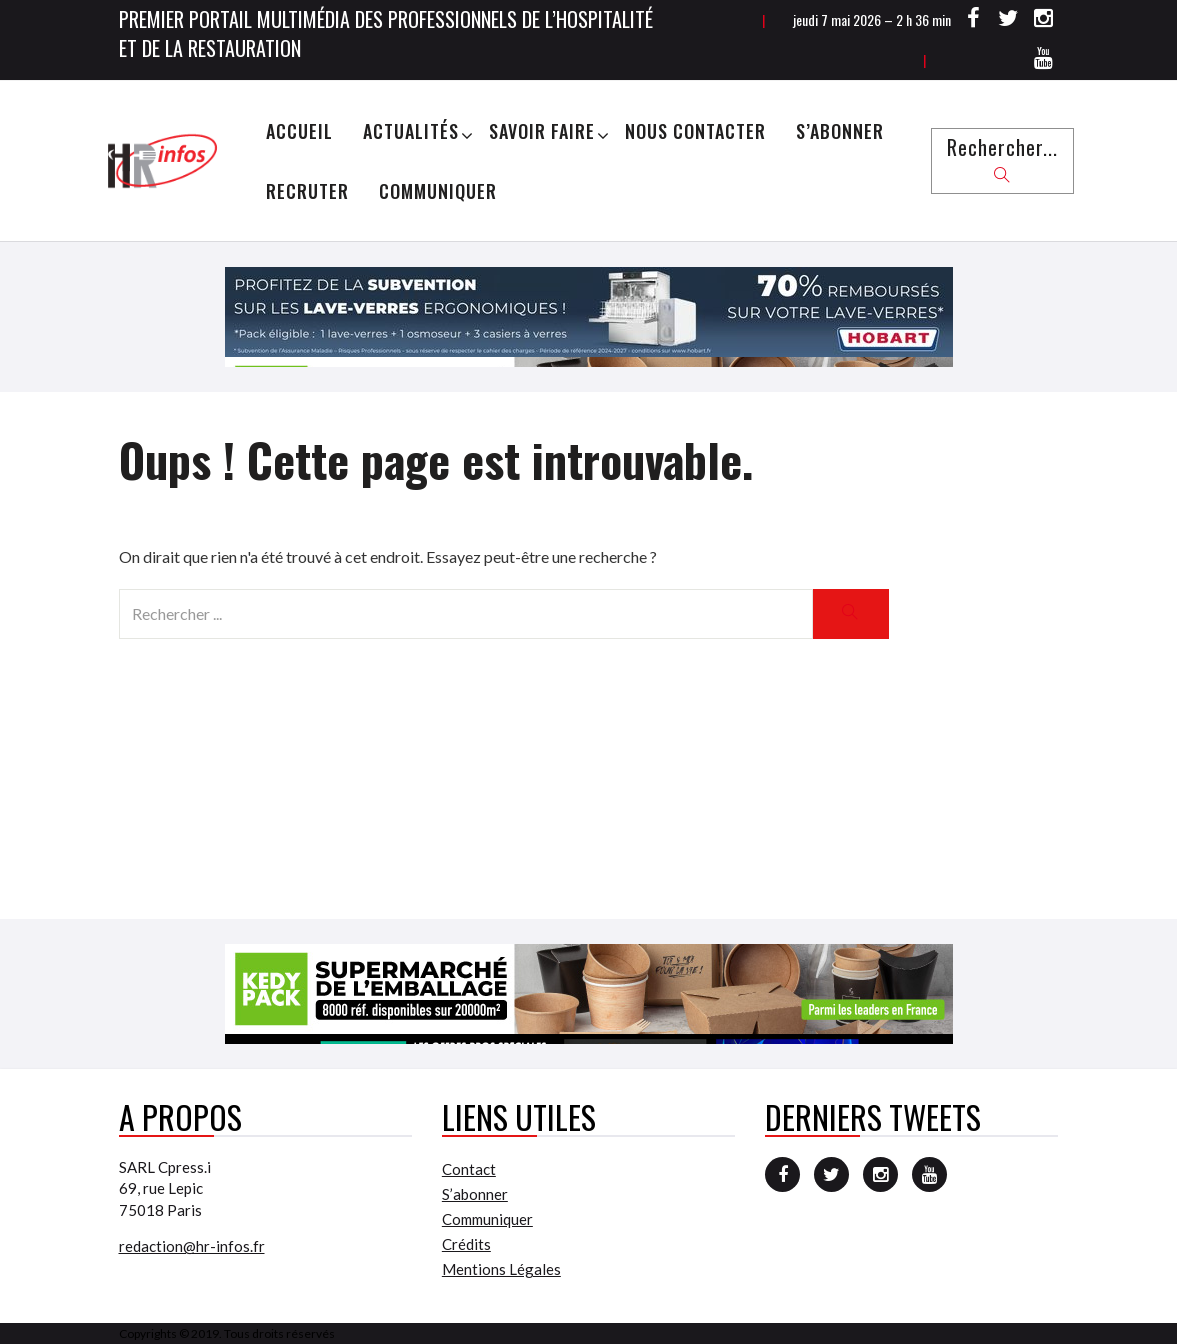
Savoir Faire (542, 131)
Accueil (299, 131)
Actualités (411, 131)
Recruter (307, 191)
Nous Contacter (695, 131)
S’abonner (840, 131)
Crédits (466, 1244)
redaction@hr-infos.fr (192, 1246)
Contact (469, 1169)
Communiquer (438, 191)
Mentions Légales (501, 1269)
